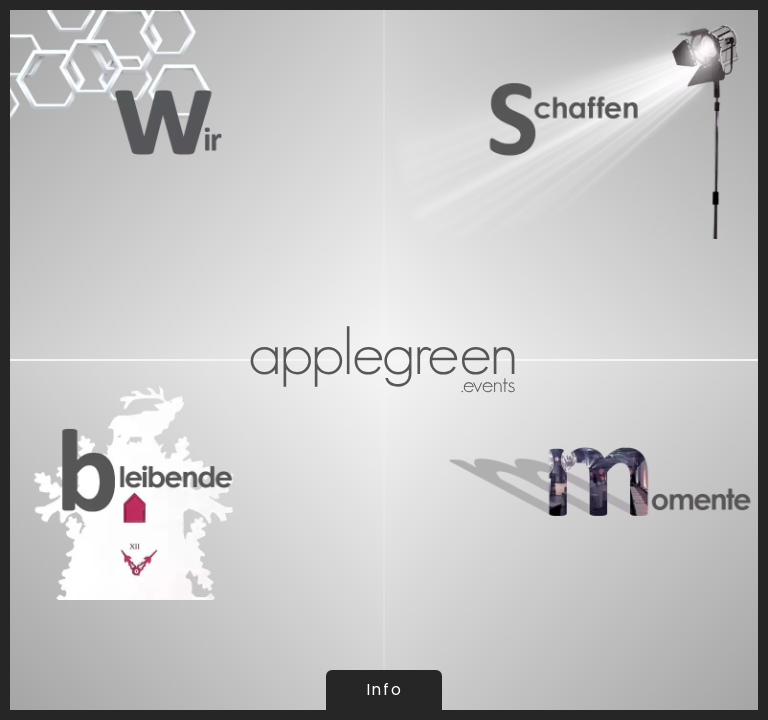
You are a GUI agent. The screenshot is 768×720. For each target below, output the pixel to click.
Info (384, 689)
